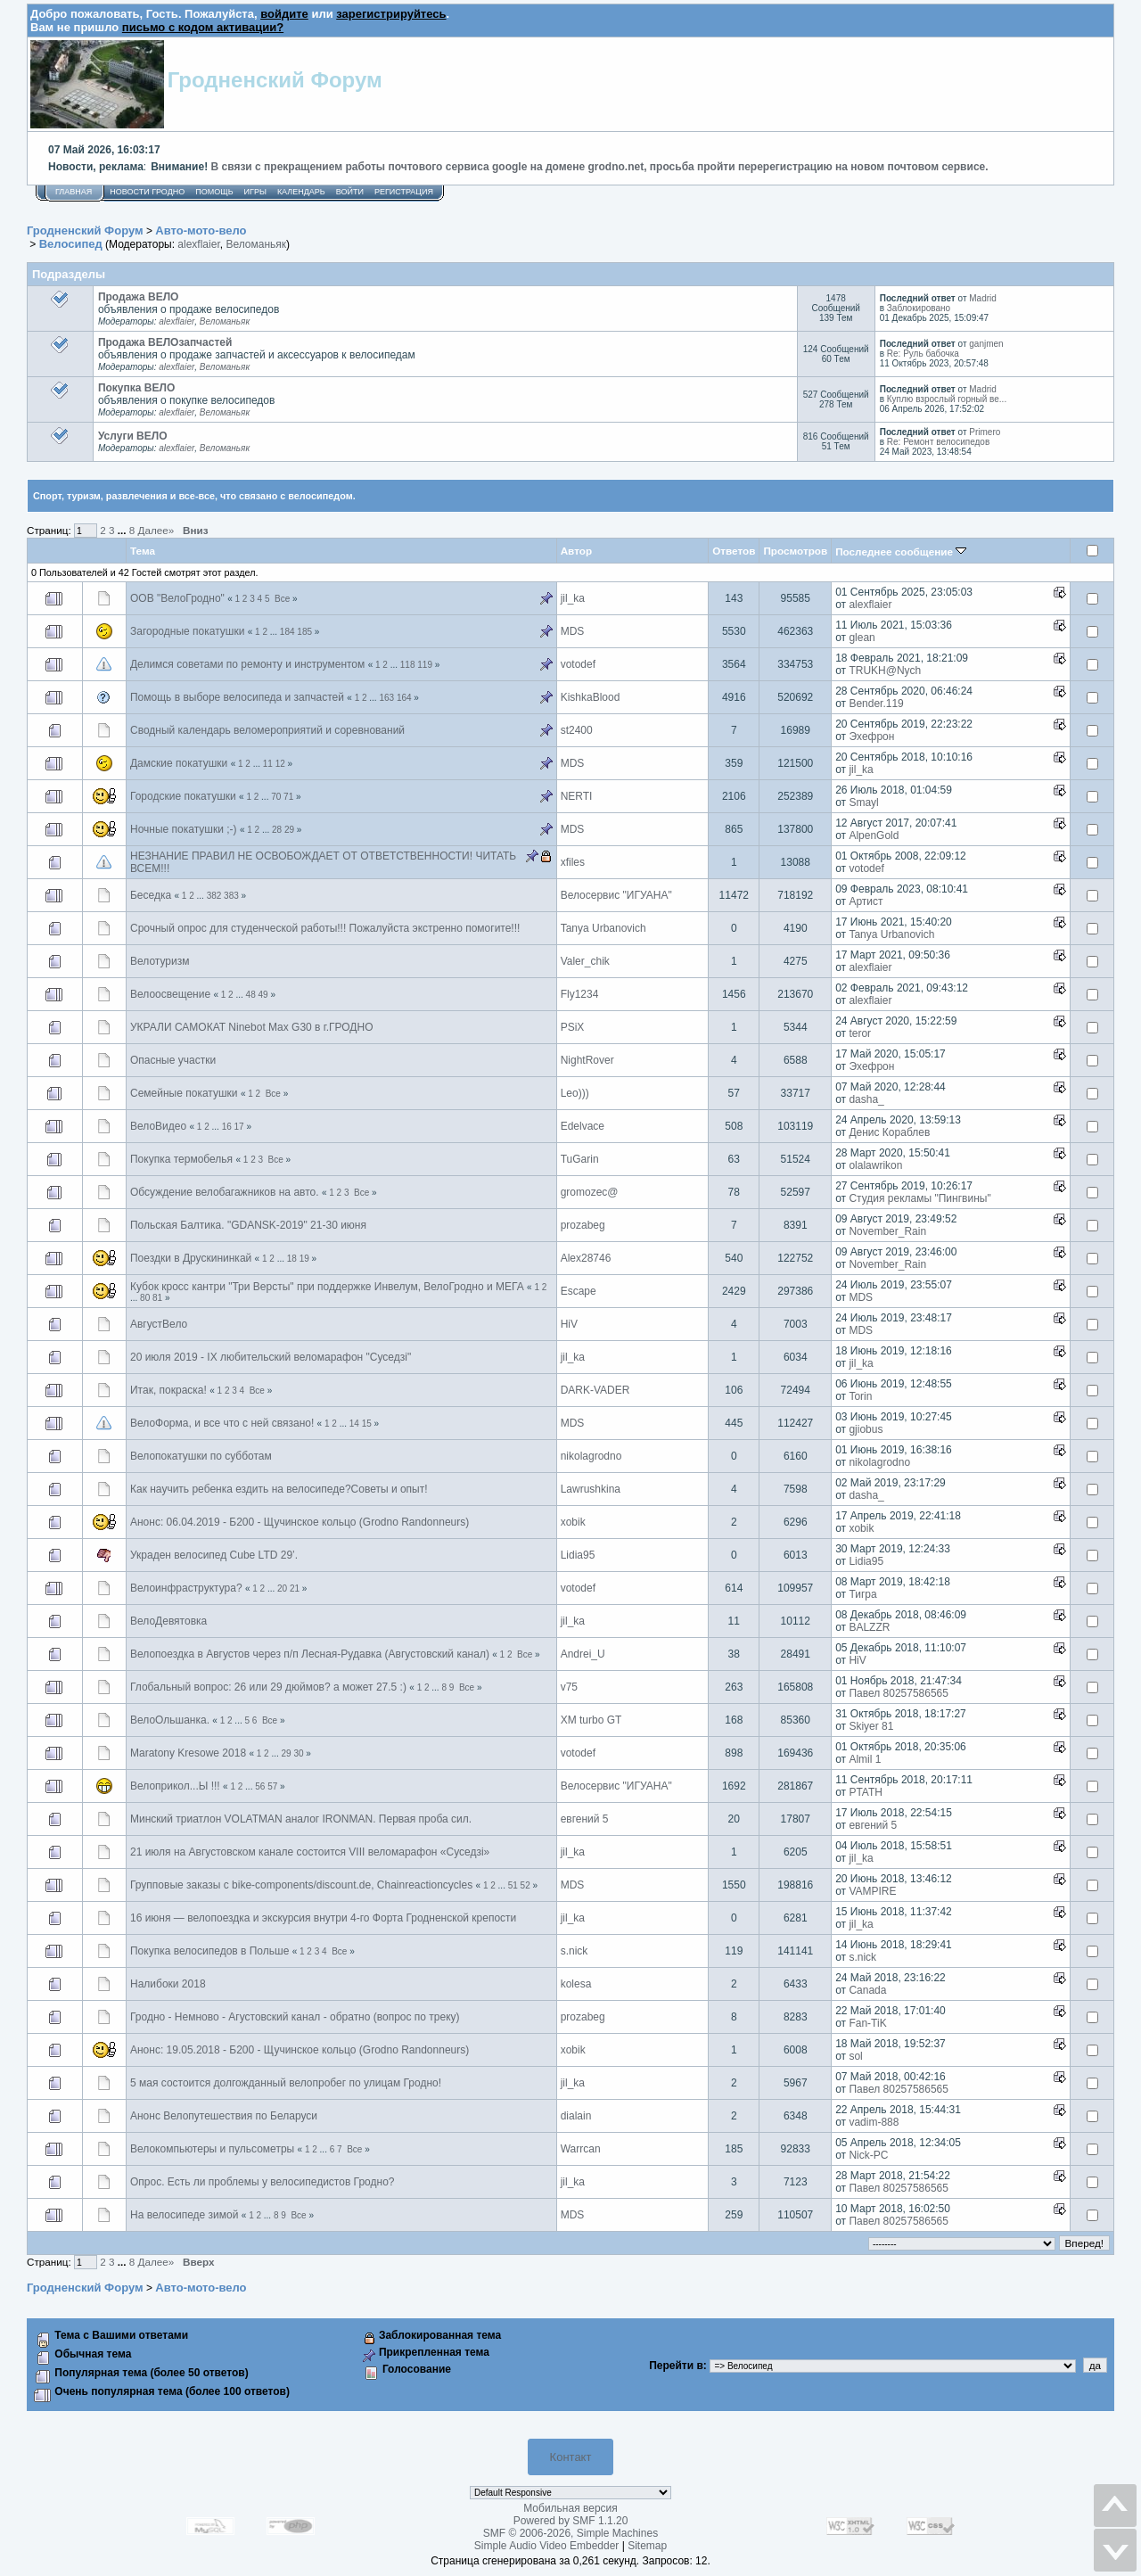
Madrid (983, 298)
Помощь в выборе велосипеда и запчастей (237, 697)
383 (231, 896)
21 (295, 1588)
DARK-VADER (595, 1390)
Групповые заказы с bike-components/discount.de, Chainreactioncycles (301, 1885)
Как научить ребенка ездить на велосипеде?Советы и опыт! (279, 1489)
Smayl (863, 802)
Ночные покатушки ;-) (183, 829)
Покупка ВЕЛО (136, 388)
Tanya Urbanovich (603, 928)
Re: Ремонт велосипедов (938, 442)
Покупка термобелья (181, 1159)
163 (386, 698)
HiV (569, 1324)
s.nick (574, 1951)
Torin (860, 1396)
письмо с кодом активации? (202, 27)
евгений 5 (585, 1819)
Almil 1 (865, 1759)
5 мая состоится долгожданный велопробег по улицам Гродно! (285, 2083)
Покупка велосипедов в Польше (209, 1951)
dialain (576, 2116)
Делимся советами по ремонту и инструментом (247, 664)
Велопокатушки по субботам (201, 1456)
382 (214, 896)
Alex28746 (586, 1258)
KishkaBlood (590, 697)
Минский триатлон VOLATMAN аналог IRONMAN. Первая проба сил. (301, 1819)
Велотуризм (159, 961)
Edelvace (582, 1126)
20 (282, 1588)
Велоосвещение (170, 994)
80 (145, 1298)
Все (282, 599)
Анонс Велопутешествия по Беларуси (223, 2116)
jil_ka (573, 598)
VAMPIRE (872, 1891)
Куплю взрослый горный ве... (946, 399)
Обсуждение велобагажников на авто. (224, 1192)
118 (407, 665)
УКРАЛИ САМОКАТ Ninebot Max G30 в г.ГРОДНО (251, 1027)
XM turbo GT (591, 1720)
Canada (867, 1990)
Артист (865, 901)
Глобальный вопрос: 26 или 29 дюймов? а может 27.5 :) (268, 1687)
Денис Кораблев (889, 1132)
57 (272, 1786)
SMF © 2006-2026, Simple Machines (570, 2533)
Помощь (214, 191)
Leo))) (575, 1093)
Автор (576, 550)
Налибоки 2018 (168, 1984)
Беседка (150, 895)
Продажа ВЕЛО (138, 297)
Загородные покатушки (187, 631)
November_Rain (887, 1231)
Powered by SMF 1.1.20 (570, 2520)
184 (287, 632)
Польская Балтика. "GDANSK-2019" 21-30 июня (248, 1225)
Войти (350, 191)
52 (525, 1885)
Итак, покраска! (168, 1390)
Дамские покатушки (178, 763)
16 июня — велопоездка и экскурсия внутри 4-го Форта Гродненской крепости (323, 1918)
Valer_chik (585, 961)
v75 (569, 1687)
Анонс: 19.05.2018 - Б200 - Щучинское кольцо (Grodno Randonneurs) (299, 2050)
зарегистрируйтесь (391, 14)
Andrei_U (583, 1654)
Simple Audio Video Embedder (547, 2545)
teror (860, 1033)
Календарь (301, 191)
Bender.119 (876, 703)
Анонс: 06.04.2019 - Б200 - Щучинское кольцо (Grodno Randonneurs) (299, 1522)
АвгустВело (158, 1324)
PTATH (865, 1792)
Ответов (733, 550)
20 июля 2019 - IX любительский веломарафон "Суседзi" (270, 1357)
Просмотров (795, 550)
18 (292, 1258)
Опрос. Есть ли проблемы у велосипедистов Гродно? (262, 2182)
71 (288, 797)
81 (157, 1298)
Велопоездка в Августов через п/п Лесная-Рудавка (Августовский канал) (309, 1654)
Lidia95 (578, 1555)
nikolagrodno (591, 1456)
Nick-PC (868, 2155)
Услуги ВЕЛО (133, 436)
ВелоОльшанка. (169, 1720)
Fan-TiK (867, 2023)
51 (513, 1885)
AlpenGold (874, 835)
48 (251, 995)
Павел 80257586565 (898, 1693)
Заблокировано (918, 308)
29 (289, 830)
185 (304, 632)
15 (367, 1423)
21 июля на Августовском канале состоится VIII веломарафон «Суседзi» (309, 1852)
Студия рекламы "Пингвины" (919, 1198)
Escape (578, 1291)
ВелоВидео (158, 1126)
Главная (73, 191)
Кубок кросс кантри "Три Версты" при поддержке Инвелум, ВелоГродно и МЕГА (327, 1286)
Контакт (571, 2457)
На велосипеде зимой (184, 2215)
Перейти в (676, 2365)
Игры (255, 191)
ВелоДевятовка (168, 1621)
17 (239, 1127)
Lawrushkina (590, 1489)
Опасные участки (173, 1060)
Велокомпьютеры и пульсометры (212, 2149)
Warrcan (581, 2149)
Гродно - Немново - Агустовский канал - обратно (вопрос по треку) (295, 2017)
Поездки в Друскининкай (190, 1258)
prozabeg (583, 1225)
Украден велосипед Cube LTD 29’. (214, 1555)
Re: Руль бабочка (923, 353)
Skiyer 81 (871, 1726)
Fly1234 (580, 994)
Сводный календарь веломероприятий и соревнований (267, 730)
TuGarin (580, 1159)
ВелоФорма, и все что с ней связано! (222, 1423)
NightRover (587, 1060)
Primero (984, 432)
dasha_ (866, 1099)
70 (276, 797)
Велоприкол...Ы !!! (175, 1786)
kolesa (576, 1984)
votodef (578, 664)
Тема (142, 550)
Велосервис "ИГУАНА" (616, 895)
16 (227, 1127)
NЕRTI (577, 796)
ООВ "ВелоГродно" (177, 598)
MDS (573, 631)
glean (861, 637)
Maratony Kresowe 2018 (188, 1753)
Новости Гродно (147, 191)
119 (424, 665)
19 (304, 1258)
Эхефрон (871, 736)
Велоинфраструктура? (186, 1588)
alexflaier (198, 244)
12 (280, 764)
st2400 (577, 730)
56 (260, 1786)
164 (404, 698)
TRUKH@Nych (885, 670)
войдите (284, 14)
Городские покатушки (184, 796)
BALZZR (869, 1627)
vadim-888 (874, 2122)
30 (298, 1753)
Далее (156, 530)
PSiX (573, 1027)
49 (262, 995)
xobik (573, 1522)
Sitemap (647, 2545)
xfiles (573, 862)
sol (855, 2056)
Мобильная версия (570, 2508)
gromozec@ (590, 1192)
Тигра (862, 1594)
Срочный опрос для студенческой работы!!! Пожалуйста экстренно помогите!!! (325, 928)
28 (277, 830)
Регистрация (403, 191)
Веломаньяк (256, 244)
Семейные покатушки (184, 1093)
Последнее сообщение (900, 551)
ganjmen (986, 344)
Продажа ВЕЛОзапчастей (165, 342)
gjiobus (865, 1429)
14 (354, 1423)
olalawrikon (875, 1165)
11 (268, 764)
